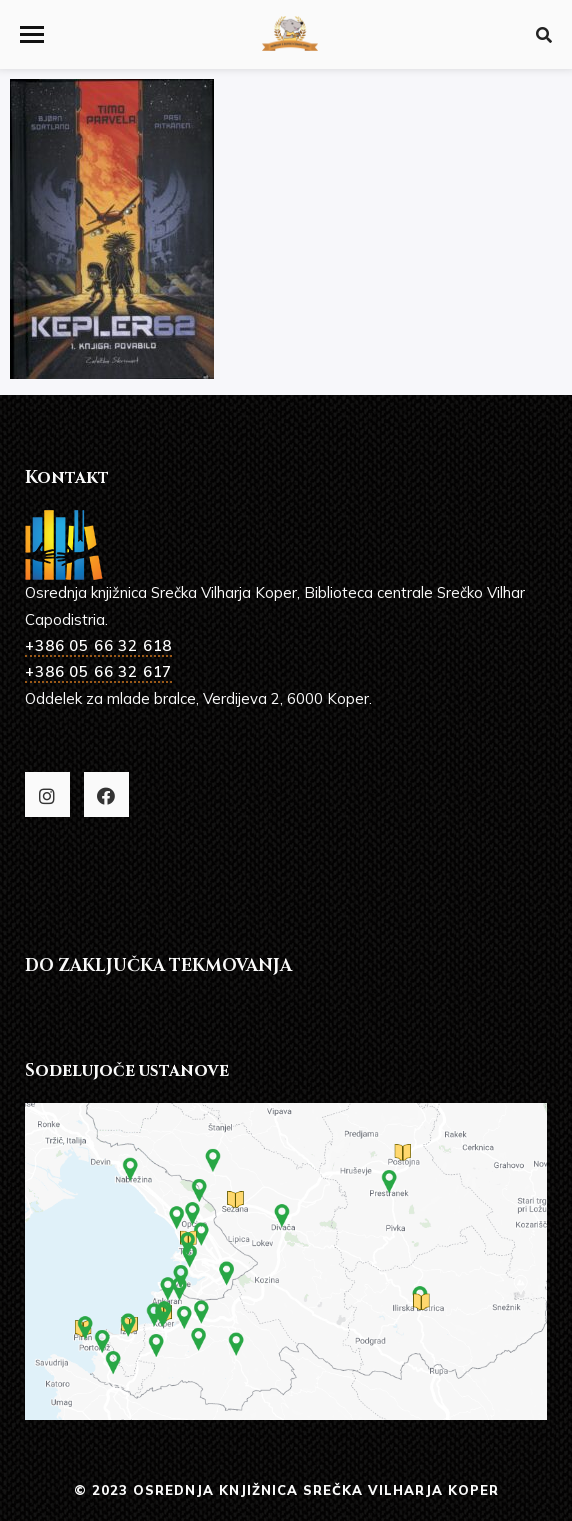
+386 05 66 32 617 (98, 671)
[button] (32, 34)
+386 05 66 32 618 (98, 645)
